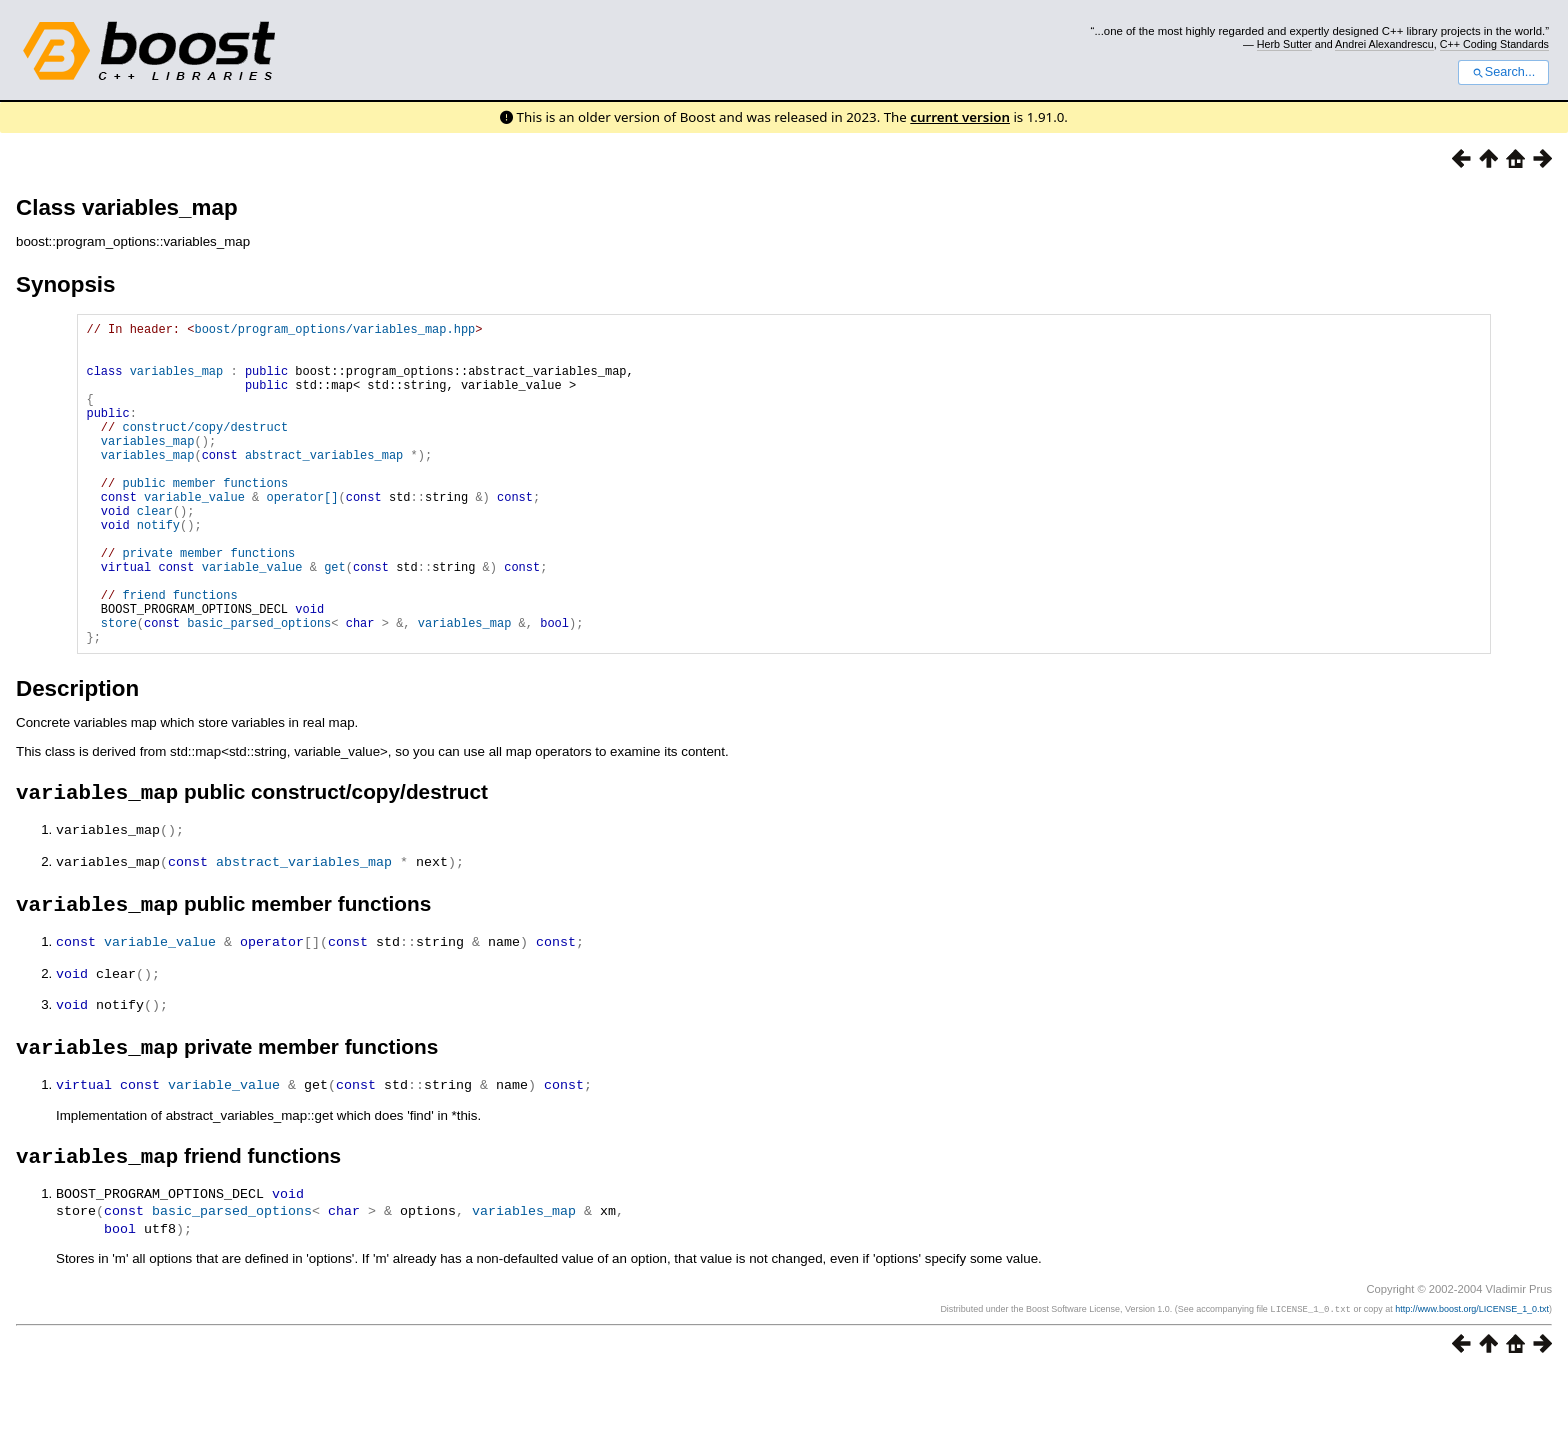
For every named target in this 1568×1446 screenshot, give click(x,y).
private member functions (208, 603)
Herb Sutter (1284, 44)
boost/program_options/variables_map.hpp (334, 331)
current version (960, 117)
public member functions (205, 518)
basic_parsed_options (259, 688)
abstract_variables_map (324, 484)
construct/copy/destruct (205, 450)
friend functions (179, 654)
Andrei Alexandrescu (1384, 44)
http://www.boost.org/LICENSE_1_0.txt (1472, 1383)
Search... (1503, 72)
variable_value (194, 535)
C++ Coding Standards (1494, 44)
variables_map (177, 382)
